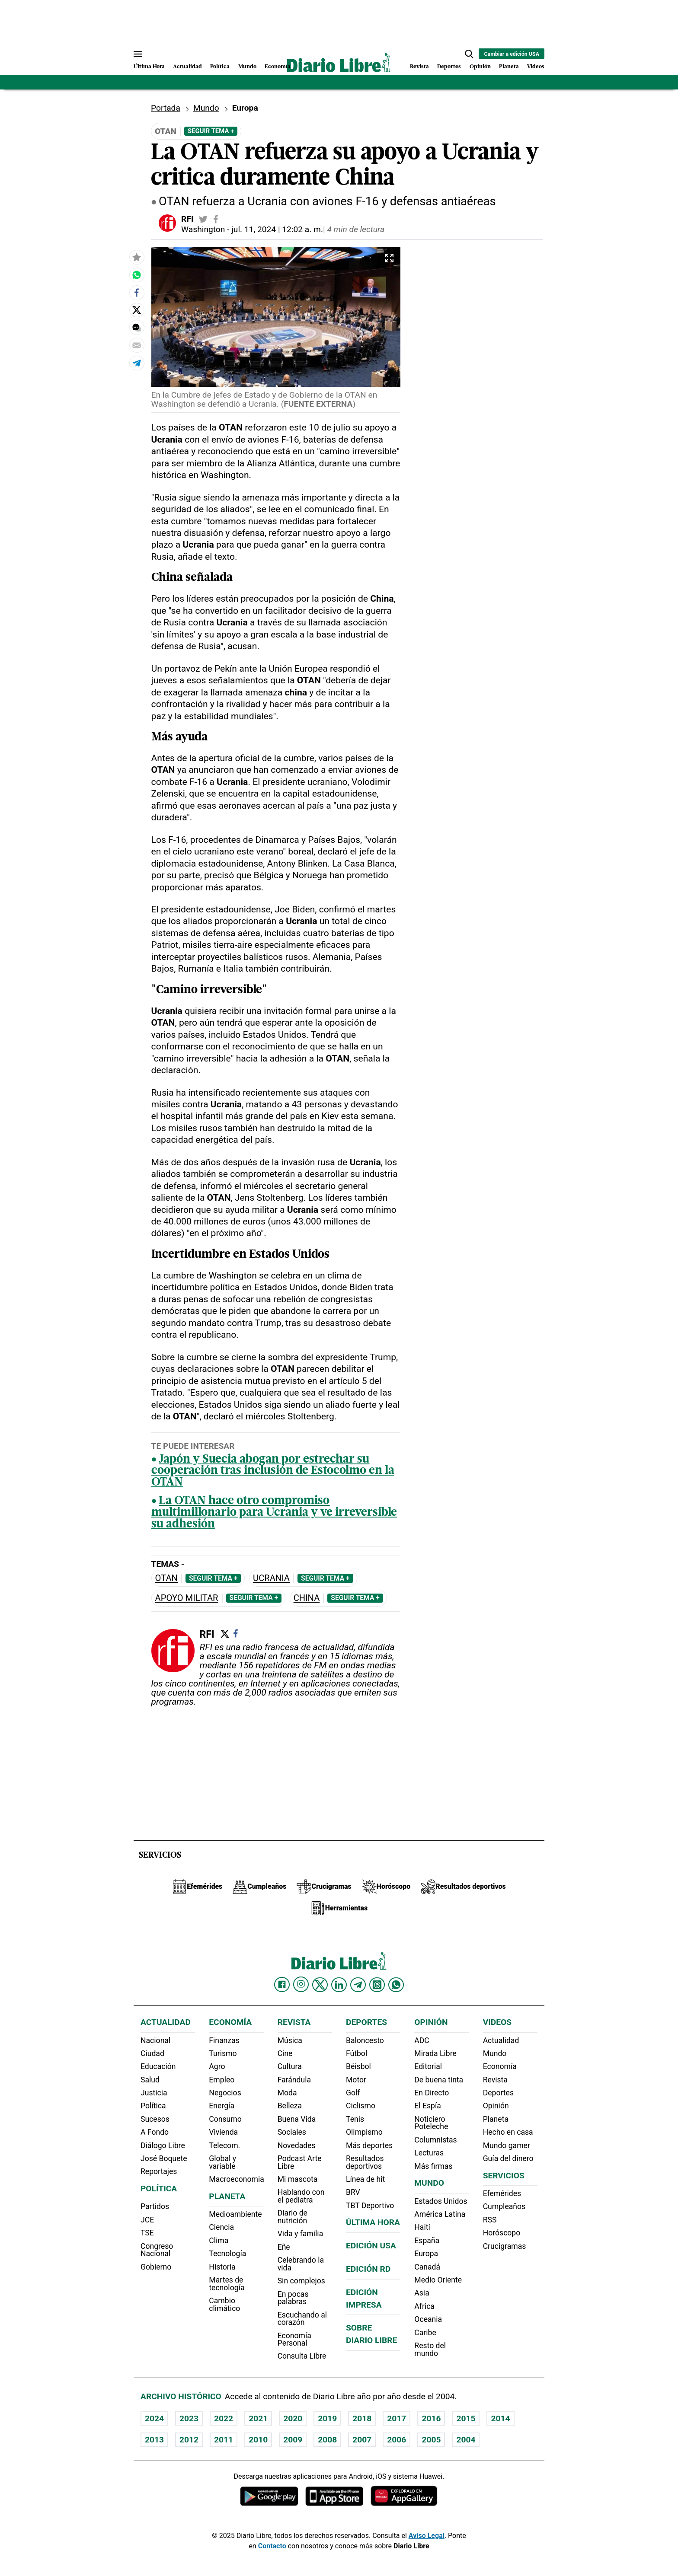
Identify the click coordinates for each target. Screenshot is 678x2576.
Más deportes (369, 2145)
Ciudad (152, 2053)
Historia (222, 2267)
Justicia (154, 2092)
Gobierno (156, 2267)
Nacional (155, 2040)
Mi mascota (298, 2179)
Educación (158, 2066)
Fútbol (356, 2053)
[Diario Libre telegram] (358, 1984)
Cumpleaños (504, 2206)
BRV (353, 2192)
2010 (258, 2440)
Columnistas (435, 2140)
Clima (218, 2240)
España (426, 2240)
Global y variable (222, 2162)
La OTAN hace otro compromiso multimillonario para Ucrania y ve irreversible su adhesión (274, 1512)
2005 (431, 2440)
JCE (147, 2220)
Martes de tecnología (226, 2284)
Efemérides (502, 2193)
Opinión (480, 67)
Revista (419, 67)
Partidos (155, 2206)
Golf (353, 2092)
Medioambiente (235, 2214)
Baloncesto (365, 2040)
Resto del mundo (430, 2349)
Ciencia (221, 2227)
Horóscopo (502, 2232)
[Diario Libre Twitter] (320, 1984)
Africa (424, 2306)
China (307, 1598)
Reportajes (159, 2171)
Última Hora (149, 67)
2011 (223, 2440)
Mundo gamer (506, 2145)
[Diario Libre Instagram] (301, 1984)
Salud (150, 2079)
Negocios (225, 2092)
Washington (203, 229)
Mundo (247, 67)
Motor (356, 2079)
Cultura (290, 2066)
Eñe (284, 2247)
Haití (422, 2227)
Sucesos (155, 2119)
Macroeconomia (236, 2179)
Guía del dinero (508, 2158)
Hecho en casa (508, 2132)
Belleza (290, 2105)
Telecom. (224, 2145)
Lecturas (429, 2153)
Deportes (449, 67)
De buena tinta (438, 2079)
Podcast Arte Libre (300, 2162)
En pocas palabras (293, 2298)
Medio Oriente (438, 2280)
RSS (490, 2220)
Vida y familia (300, 2233)
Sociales (292, 2132)
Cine (285, 2053)
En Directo (431, 2092)
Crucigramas (504, 2246)
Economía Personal (294, 2339)
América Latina (439, 2214)
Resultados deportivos (365, 2162)
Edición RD (368, 2269)
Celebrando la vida (301, 2264)
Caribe (425, 2332)
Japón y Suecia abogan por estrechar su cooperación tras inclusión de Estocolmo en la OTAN (272, 1471)
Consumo (225, 2119)
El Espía (427, 2105)
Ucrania (271, 1578)
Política (220, 67)
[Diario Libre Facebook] (282, 1985)
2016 (431, 2418)
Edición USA (371, 2246)
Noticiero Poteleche (431, 2123)
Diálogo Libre (163, 2145)
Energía (221, 2105)
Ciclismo (360, 2105)
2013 (154, 2440)
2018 (361, 2418)
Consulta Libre (302, 2356)
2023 (188, 2418)
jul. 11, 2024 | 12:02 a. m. (277, 229)
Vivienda (223, 2132)
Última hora (373, 2222)
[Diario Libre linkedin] (339, 1984)
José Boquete (164, 2158)
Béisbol (358, 2066)
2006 (396, 2440)
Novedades (297, 2145)
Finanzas (224, 2040)
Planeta (509, 67)
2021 (258, 2418)
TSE (147, 2232)
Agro (217, 2066)
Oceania (428, 2319)
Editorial (428, 2066)
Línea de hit (365, 2179)
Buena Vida (297, 2119)
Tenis (355, 2119)
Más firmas (433, 2166)
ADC (421, 2040)
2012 (188, 2440)
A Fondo (155, 2132)
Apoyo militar (186, 1598)
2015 (465, 2418)
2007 (361, 2440)
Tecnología (227, 2253)
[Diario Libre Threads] (377, 1984)
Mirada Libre (435, 2053)
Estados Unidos (440, 2201)
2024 (154, 2418)
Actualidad (187, 67)
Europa (426, 2253)
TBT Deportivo (370, 2205)
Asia (421, 2293)
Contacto (272, 2546)
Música (290, 2040)
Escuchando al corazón (302, 2319)
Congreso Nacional (157, 2250)
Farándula (294, 2079)
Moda (287, 2092)
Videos (535, 67)
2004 (465, 2440)
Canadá (427, 2267)
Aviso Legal (427, 2535)
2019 (327, 2418)
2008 (327, 2440)
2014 (500, 2418)
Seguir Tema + (211, 131)
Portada (165, 108)
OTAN (166, 1578)
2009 (292, 2440)
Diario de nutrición (292, 2217)
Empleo (221, 2079)
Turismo (223, 2053)
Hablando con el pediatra (301, 2196)
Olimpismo (364, 2132)
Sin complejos (301, 2280)
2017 (396, 2418)
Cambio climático (224, 2304)
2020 (292, 2418)
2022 (223, 2418)
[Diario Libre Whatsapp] (396, 1984)
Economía (278, 67)
